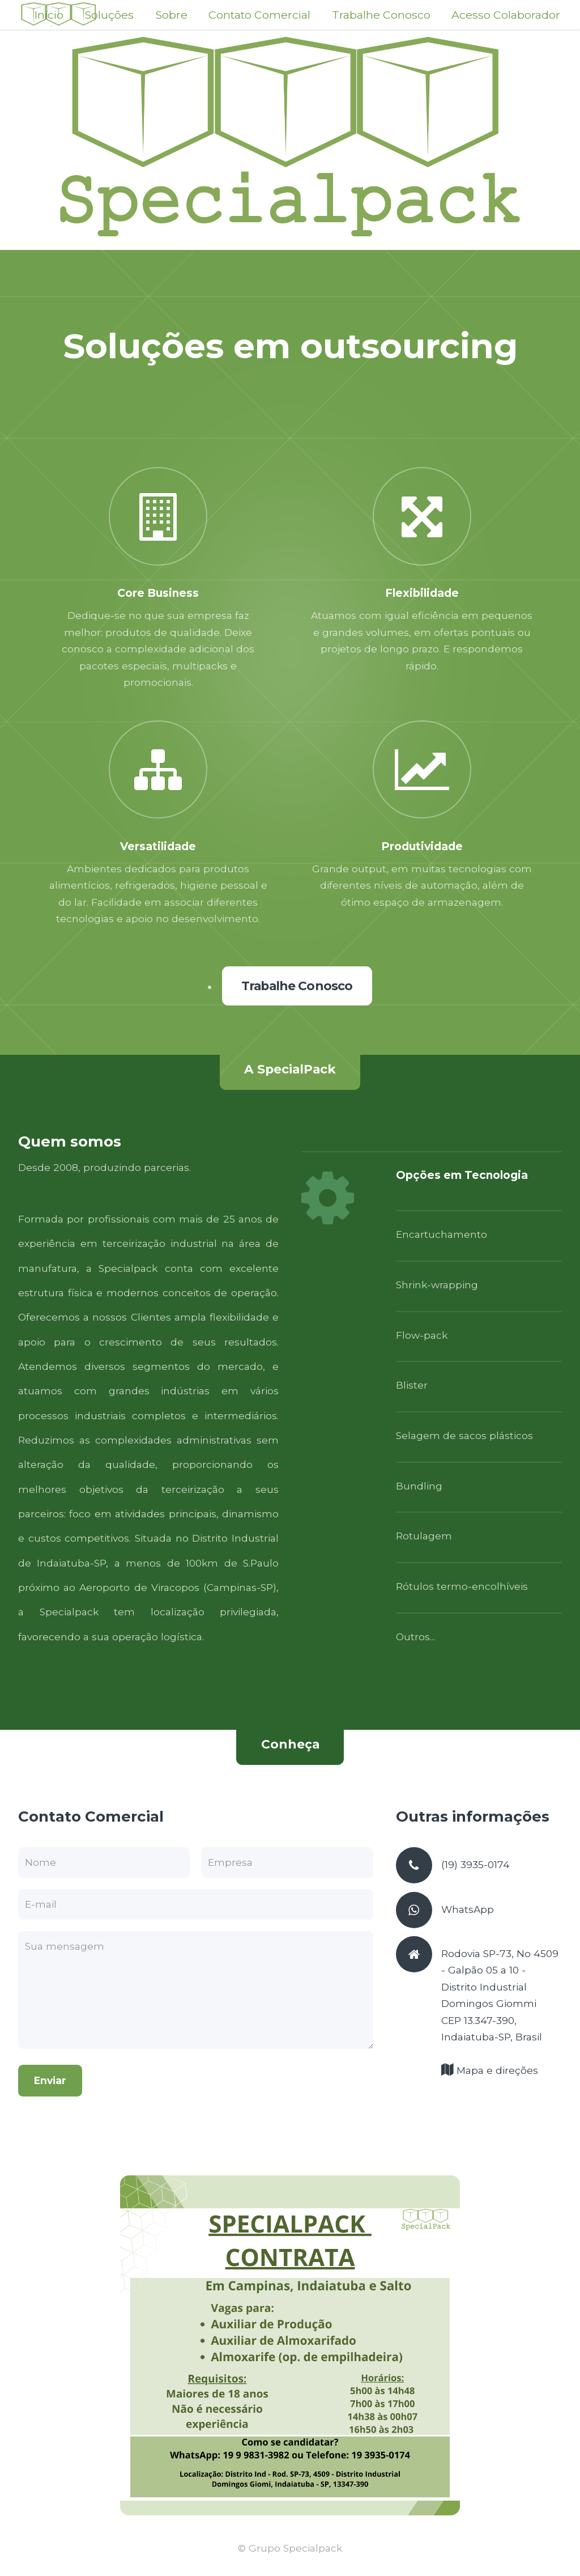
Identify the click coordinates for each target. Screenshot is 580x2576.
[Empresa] (287, 1862)
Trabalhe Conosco (381, 15)
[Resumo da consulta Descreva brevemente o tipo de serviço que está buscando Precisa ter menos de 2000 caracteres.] (195, 1990)
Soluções (109, 15)
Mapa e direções (496, 2070)
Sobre (171, 15)
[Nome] (104, 1862)
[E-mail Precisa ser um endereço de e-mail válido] (195, 1904)
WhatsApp (467, 1909)
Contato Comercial (259, 15)
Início (48, 15)
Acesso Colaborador (505, 15)
